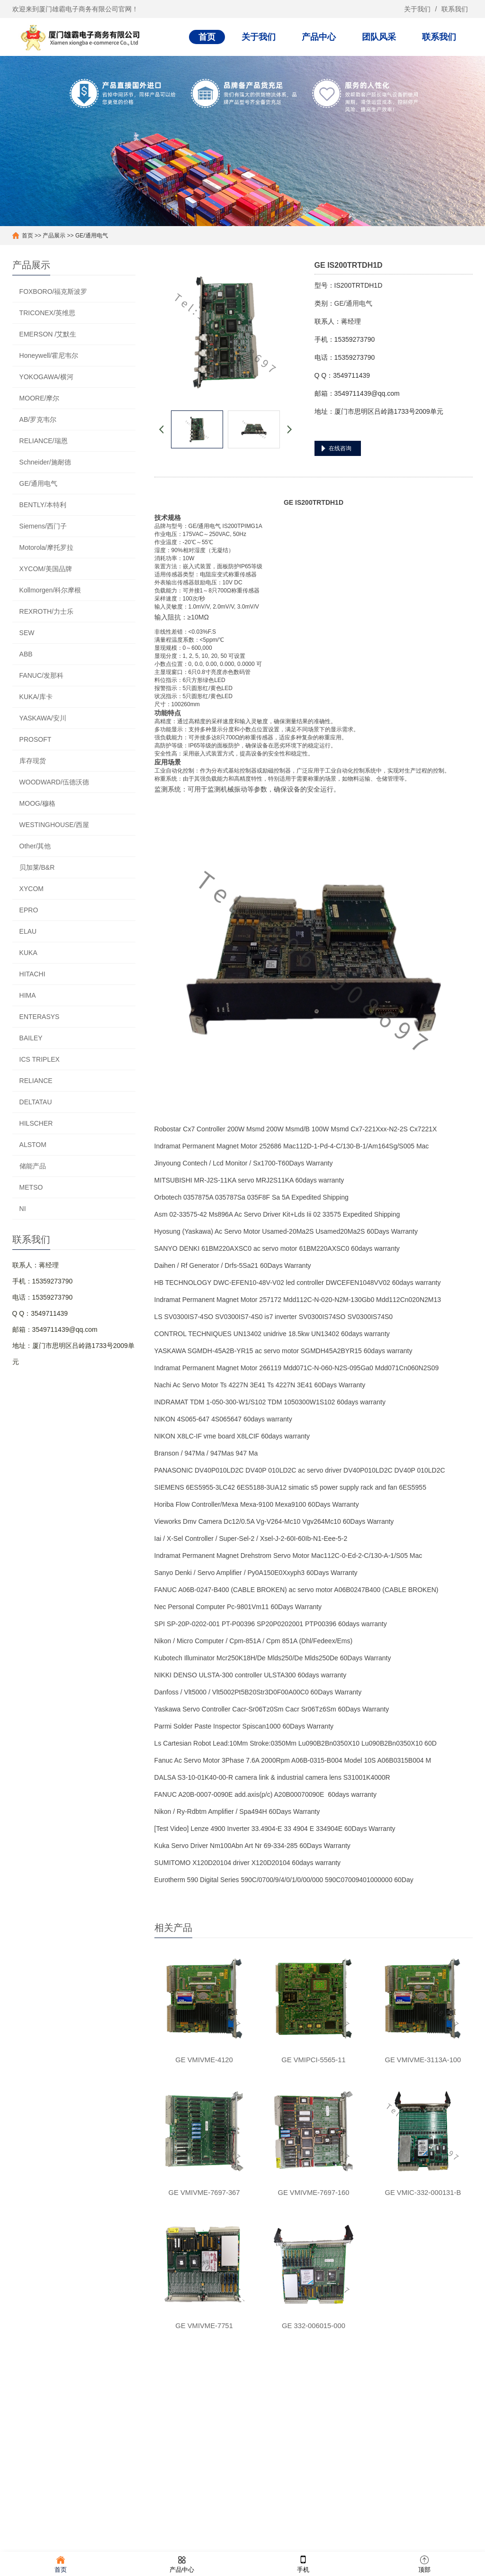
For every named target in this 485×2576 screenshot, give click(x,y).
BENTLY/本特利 (42, 505)
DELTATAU (35, 1102)
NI (22, 1208)
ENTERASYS (39, 1016)
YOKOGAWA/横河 (46, 377)
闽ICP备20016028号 (249, 2540)
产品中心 (319, 37)
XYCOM (31, 888)
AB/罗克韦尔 (38, 419)
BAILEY (31, 1038)
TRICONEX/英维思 (47, 313)
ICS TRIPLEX (39, 1059)
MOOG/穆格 (37, 803)
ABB (26, 654)
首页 (207, 37)
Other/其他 (35, 846)
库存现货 (32, 761)
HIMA (27, 995)
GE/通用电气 (91, 235)
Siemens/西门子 (43, 526)
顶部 (424, 2563)
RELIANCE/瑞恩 (43, 441)
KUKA (28, 952)
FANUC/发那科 (41, 675)
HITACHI (32, 974)
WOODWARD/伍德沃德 (54, 782)
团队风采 (379, 37)
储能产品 (32, 1166)
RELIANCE (36, 1080)
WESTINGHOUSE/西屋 (54, 824)
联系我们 (454, 9)
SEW (27, 633)
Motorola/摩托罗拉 (46, 547)
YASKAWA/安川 (42, 718)
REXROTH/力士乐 (46, 611)
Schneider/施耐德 (45, 462)
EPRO (28, 910)
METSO (31, 1187)
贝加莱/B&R (37, 867)
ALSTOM (32, 1144)
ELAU (28, 931)
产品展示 (54, 235)
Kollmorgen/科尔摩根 (50, 590)
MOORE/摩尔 (39, 398)
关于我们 (417, 9)
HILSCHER (36, 1123)
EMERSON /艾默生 (48, 334)
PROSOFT (35, 739)
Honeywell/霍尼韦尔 (48, 355)
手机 (303, 2563)
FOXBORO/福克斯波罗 (53, 291)
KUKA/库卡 (36, 697)
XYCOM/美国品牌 (45, 569)
